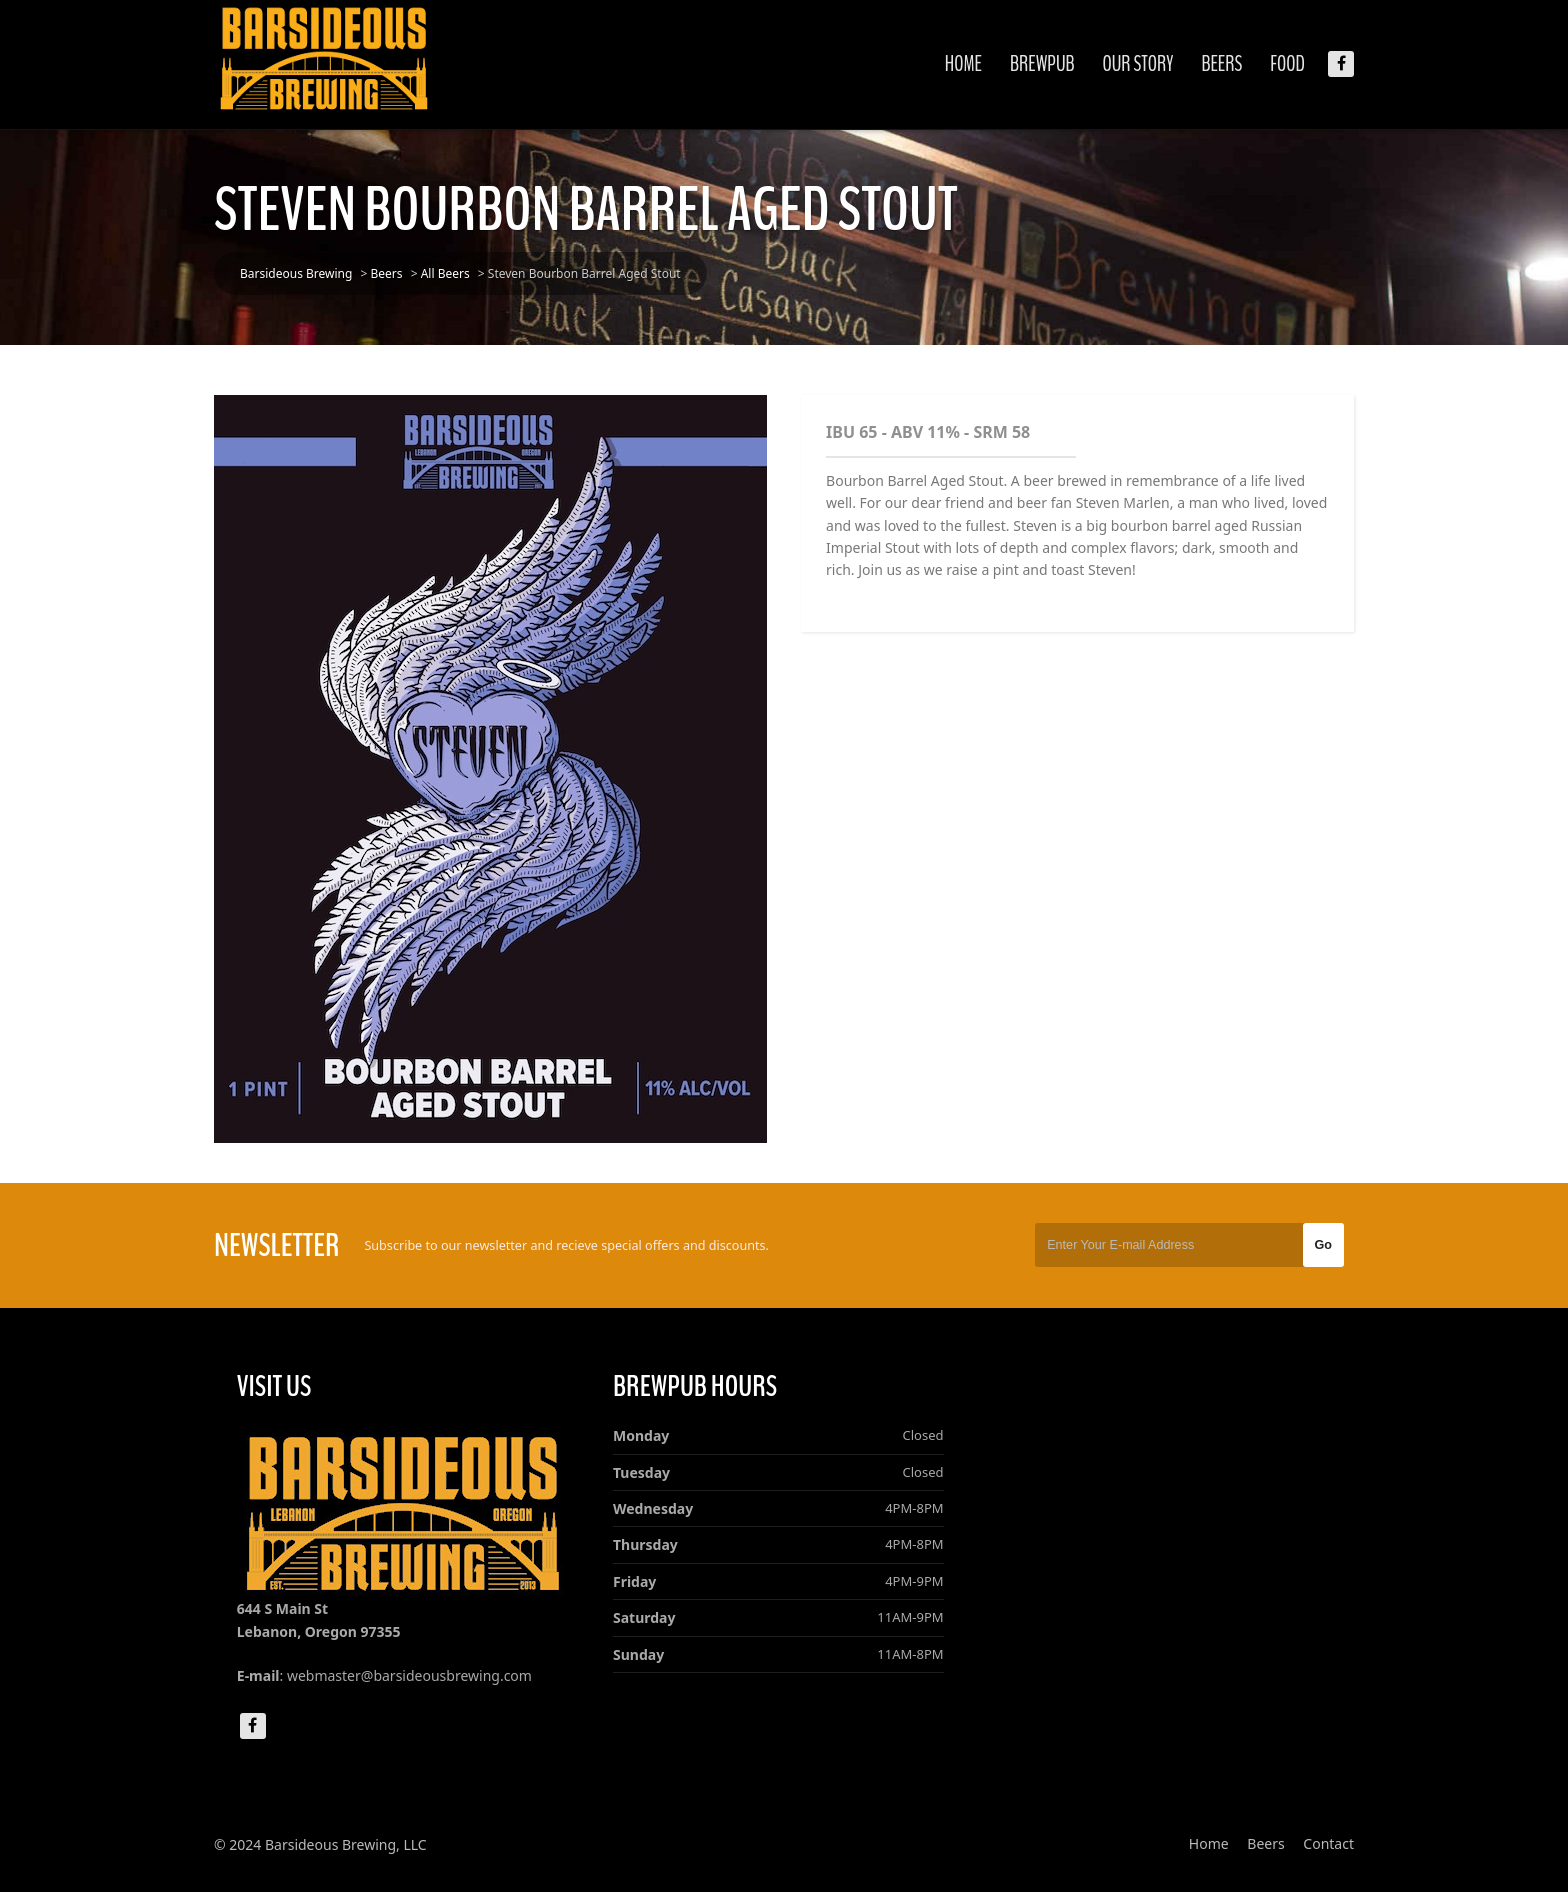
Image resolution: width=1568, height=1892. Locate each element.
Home (963, 64)
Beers (1221, 64)
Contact (1328, 1843)
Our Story (1138, 64)
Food (1287, 64)
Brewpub (1042, 64)
